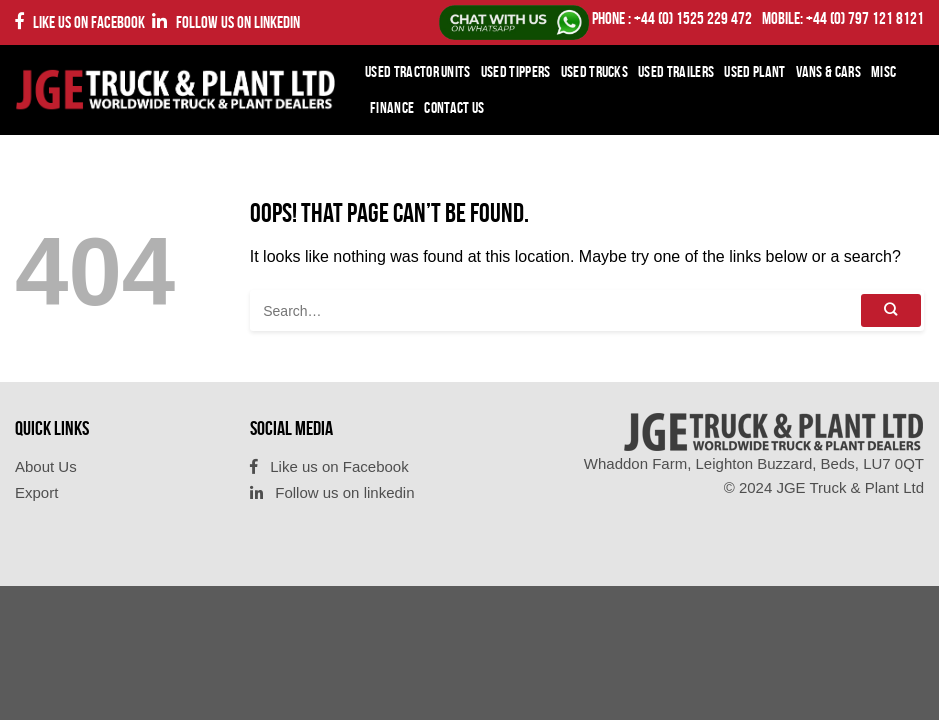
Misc (883, 71)
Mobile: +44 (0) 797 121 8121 (843, 18)
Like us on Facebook (80, 21)
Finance (392, 107)
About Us (46, 466)
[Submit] (891, 310)
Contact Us (454, 107)
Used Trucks (595, 71)
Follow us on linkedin (226, 21)
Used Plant (754, 71)
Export (36, 492)
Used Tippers (516, 71)
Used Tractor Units (418, 71)
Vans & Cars (829, 71)
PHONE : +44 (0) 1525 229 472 (672, 18)
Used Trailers (676, 71)
